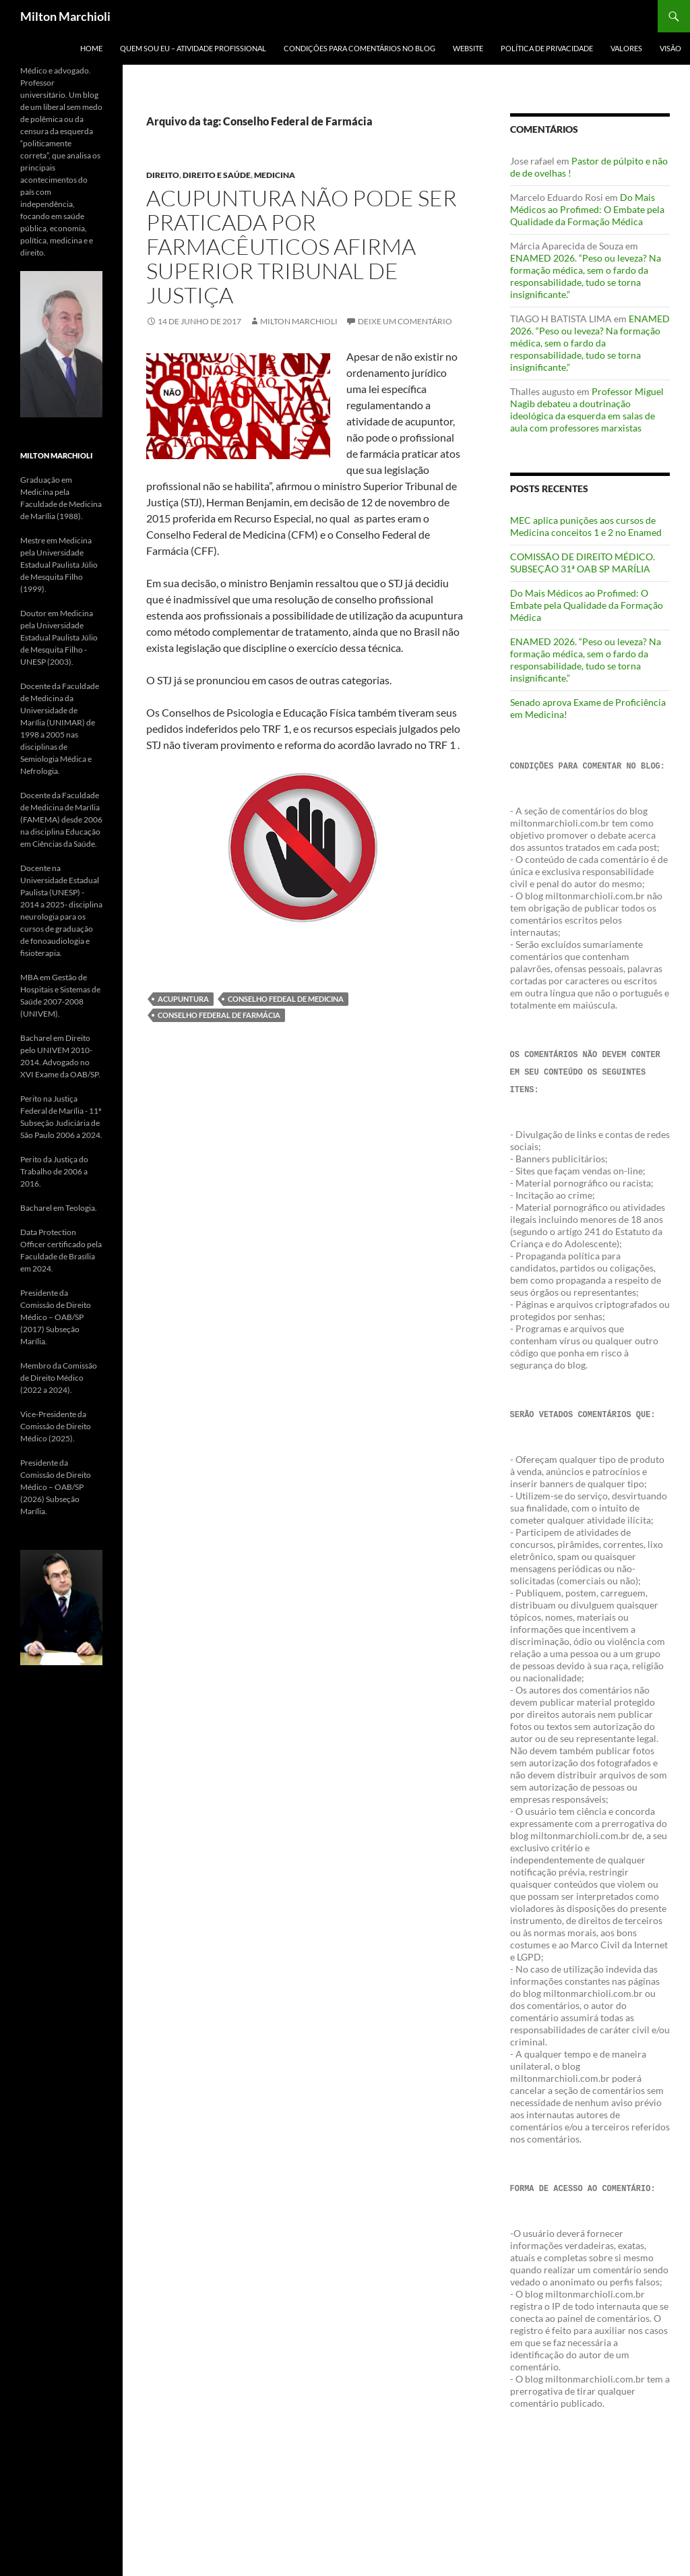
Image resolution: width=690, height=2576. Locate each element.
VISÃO (670, 48)
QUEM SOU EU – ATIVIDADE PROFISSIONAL (193, 48)
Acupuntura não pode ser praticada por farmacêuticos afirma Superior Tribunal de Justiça (301, 246)
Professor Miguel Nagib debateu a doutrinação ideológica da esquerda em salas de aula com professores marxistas (587, 409)
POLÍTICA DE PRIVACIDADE (547, 48)
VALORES (626, 48)
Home (91, 48)
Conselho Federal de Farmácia (219, 1015)
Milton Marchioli (65, 16)
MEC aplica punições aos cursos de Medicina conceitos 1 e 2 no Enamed (586, 526)
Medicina (274, 175)
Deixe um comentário (405, 321)
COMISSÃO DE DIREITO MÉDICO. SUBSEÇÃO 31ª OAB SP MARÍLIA (582, 562)
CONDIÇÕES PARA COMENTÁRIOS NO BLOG (359, 48)
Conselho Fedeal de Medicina (286, 998)
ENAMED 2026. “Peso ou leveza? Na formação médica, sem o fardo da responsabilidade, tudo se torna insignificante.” (585, 276)
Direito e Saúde (217, 175)
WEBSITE (468, 48)
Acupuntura (183, 998)
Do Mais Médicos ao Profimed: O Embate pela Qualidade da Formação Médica (587, 209)
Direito (162, 175)
